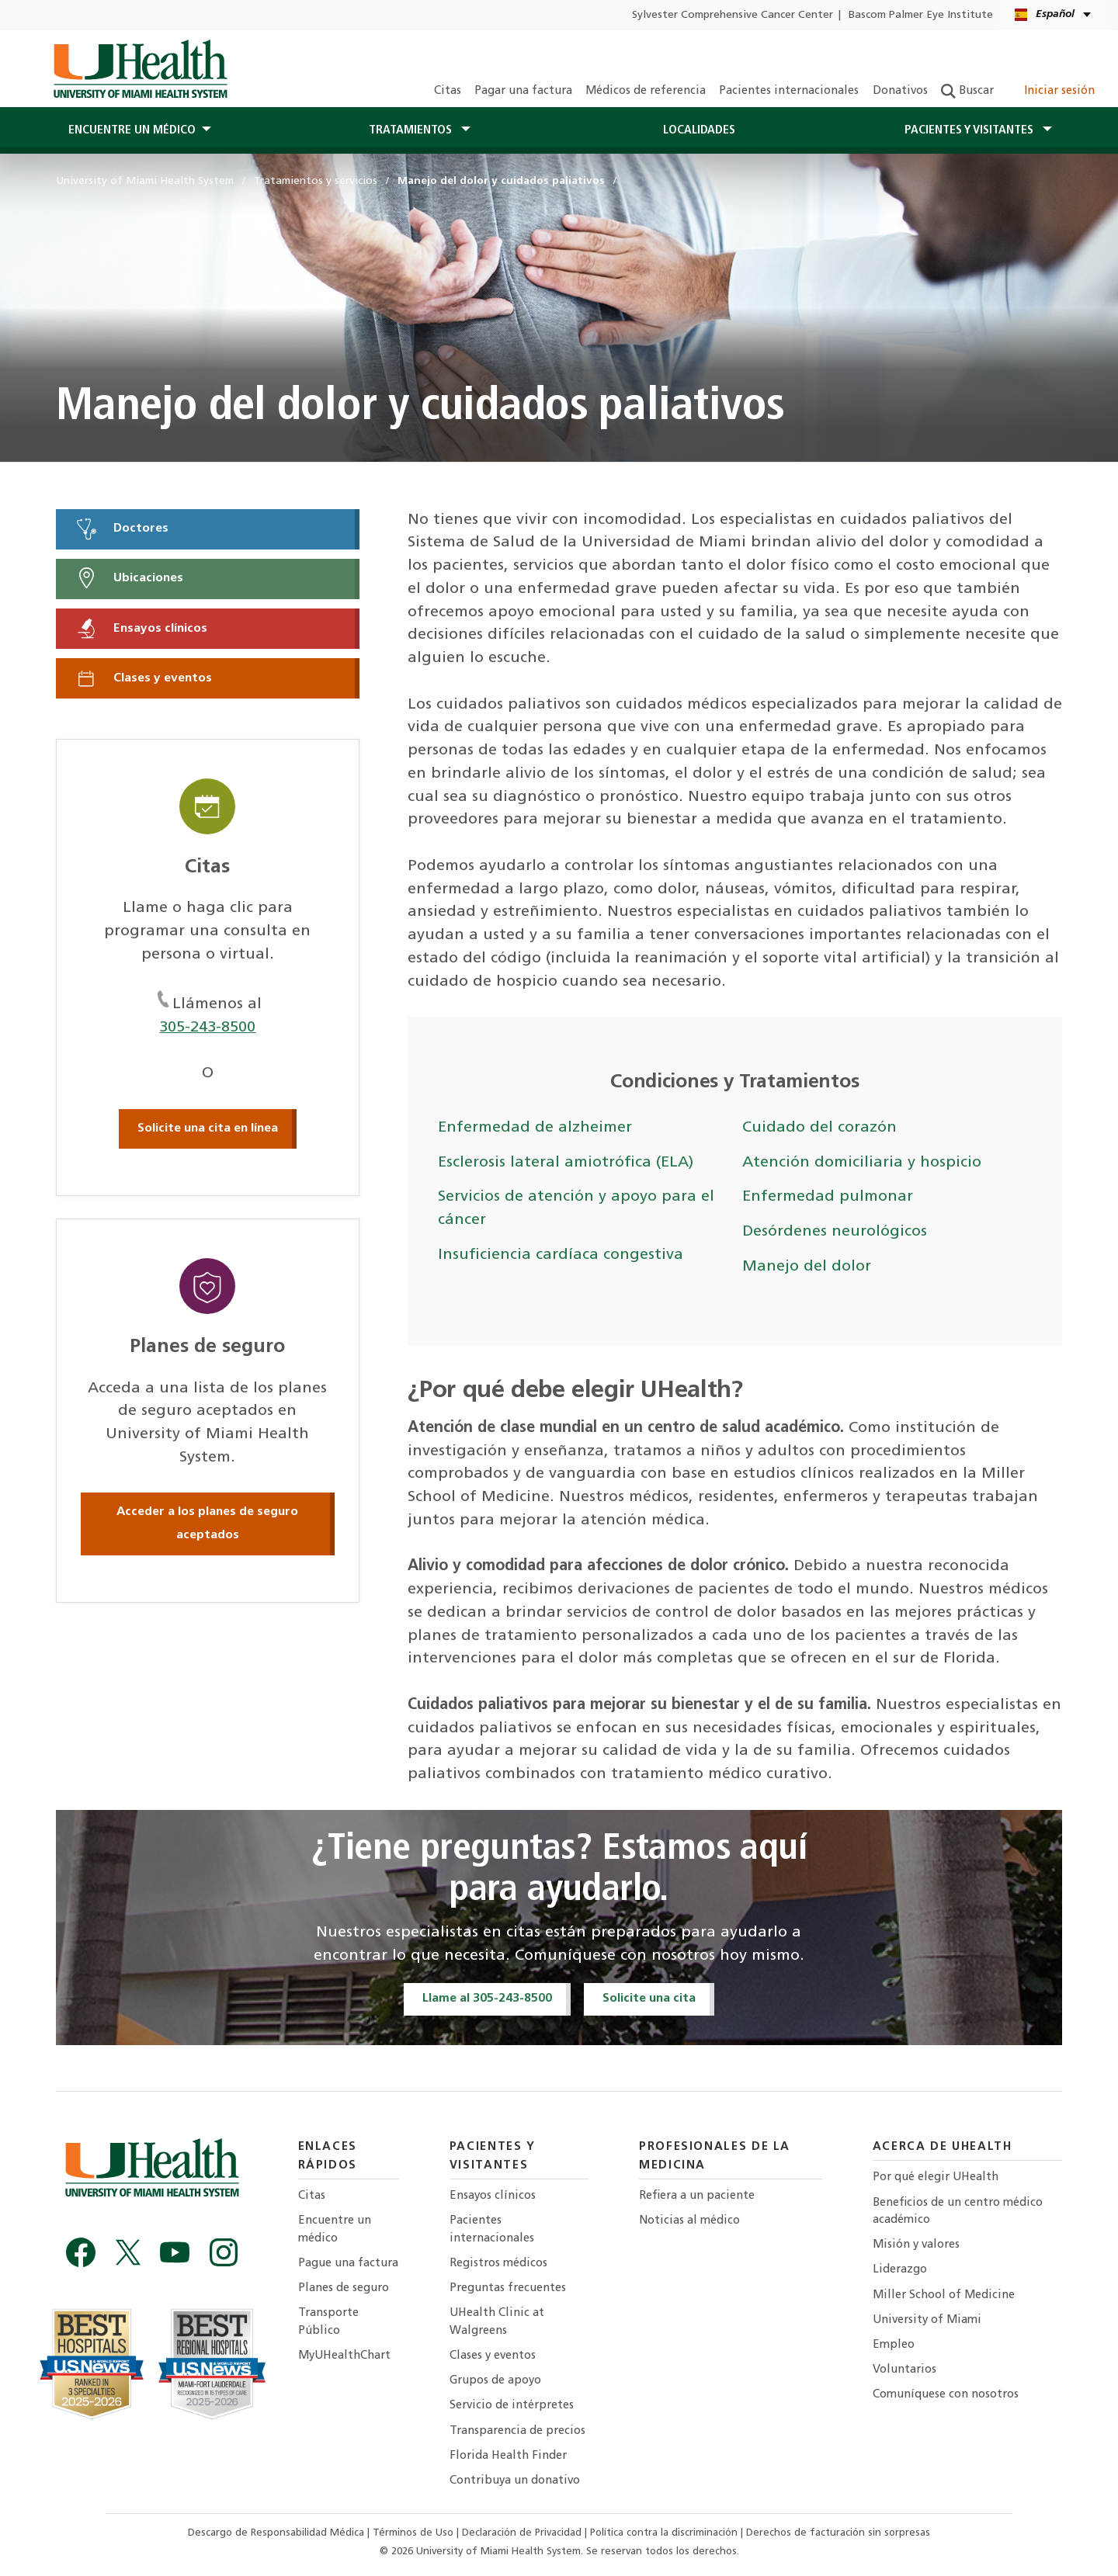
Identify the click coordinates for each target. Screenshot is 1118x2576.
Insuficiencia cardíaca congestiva (560, 1255)
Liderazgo (900, 2270)
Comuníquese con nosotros (946, 2395)
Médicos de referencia (645, 91)
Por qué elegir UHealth (935, 2177)
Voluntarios (904, 2370)
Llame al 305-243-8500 (487, 1998)
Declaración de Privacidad (523, 2533)
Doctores (121, 528)
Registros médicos (498, 2263)
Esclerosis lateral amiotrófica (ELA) (565, 1162)
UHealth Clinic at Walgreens (497, 2321)
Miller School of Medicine (944, 2295)
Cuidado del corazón (819, 1127)
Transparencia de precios (517, 2431)
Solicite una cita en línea (207, 1128)
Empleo (894, 2345)
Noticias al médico (689, 2221)
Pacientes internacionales (789, 91)
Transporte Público (328, 2321)
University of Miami (927, 2320)
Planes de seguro (343, 2288)
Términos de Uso (415, 2533)
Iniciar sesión (1051, 91)
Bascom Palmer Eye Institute (921, 15)
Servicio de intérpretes (512, 2405)
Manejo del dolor (806, 1266)
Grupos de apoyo (495, 2381)
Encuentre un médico (334, 2229)
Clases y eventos (143, 678)
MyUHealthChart (344, 2356)
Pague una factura (348, 2263)
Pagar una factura (523, 91)
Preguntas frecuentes (508, 2288)
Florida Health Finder (508, 2456)
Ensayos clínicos (141, 628)
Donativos (900, 91)
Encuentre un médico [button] (132, 130)
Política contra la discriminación (665, 2533)
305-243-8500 (207, 1027)
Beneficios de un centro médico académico (958, 2211)
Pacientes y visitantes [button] (970, 130)
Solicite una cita (649, 1998)
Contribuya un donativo (515, 2481)
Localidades (699, 130)
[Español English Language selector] (1054, 15)
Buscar (967, 91)
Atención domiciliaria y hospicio (861, 1162)
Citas (447, 91)
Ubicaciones (129, 578)
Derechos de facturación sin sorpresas (838, 2533)
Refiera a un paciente (697, 2196)
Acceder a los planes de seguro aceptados (207, 1523)
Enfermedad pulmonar (827, 1197)
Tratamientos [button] (412, 130)
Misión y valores (916, 2245)
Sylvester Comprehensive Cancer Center (732, 15)
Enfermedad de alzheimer (535, 1127)
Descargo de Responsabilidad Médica (277, 2533)
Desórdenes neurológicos (834, 1231)
